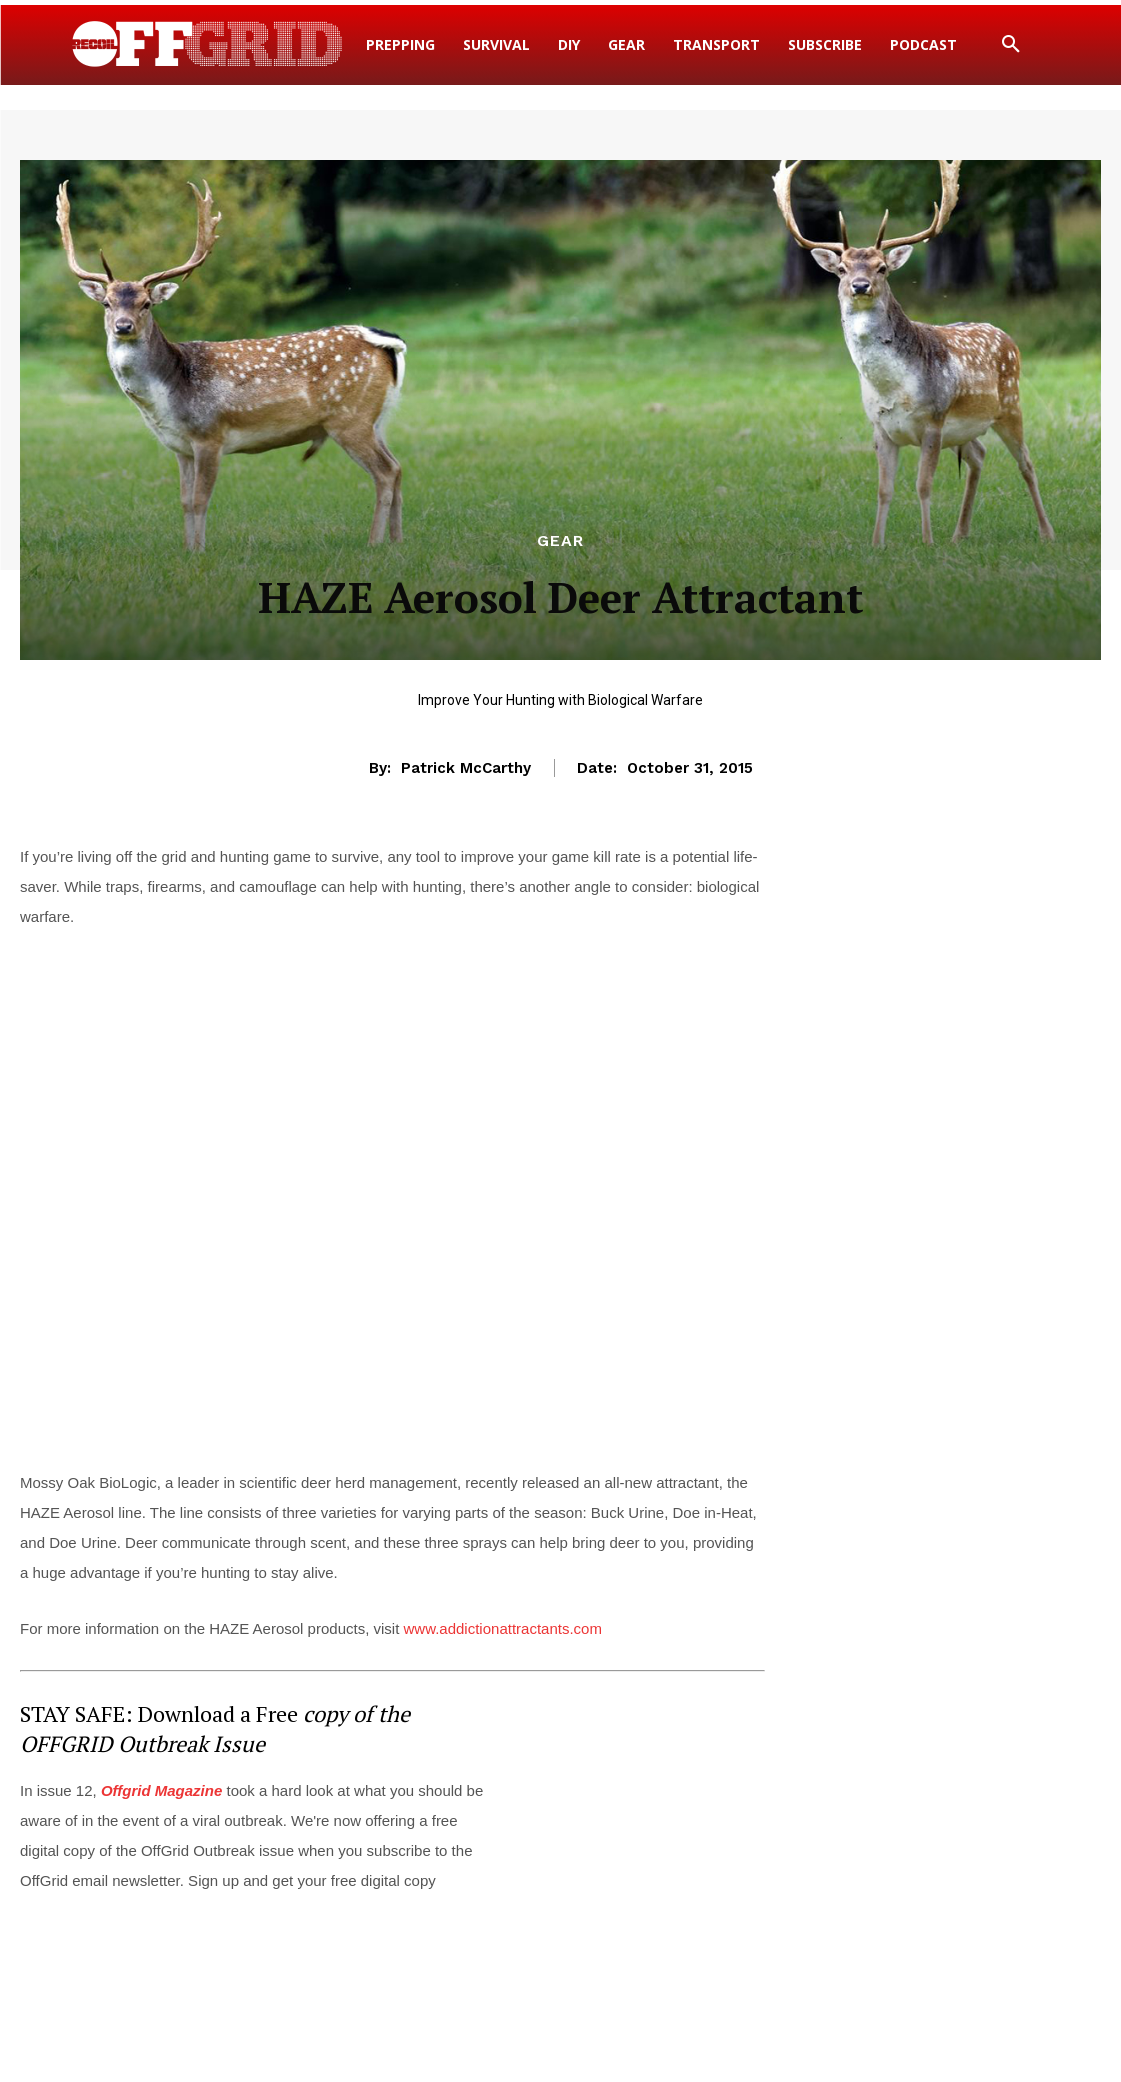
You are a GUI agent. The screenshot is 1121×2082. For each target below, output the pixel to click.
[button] (1011, 45)
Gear (560, 541)
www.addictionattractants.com (503, 1628)
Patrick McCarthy (466, 768)
